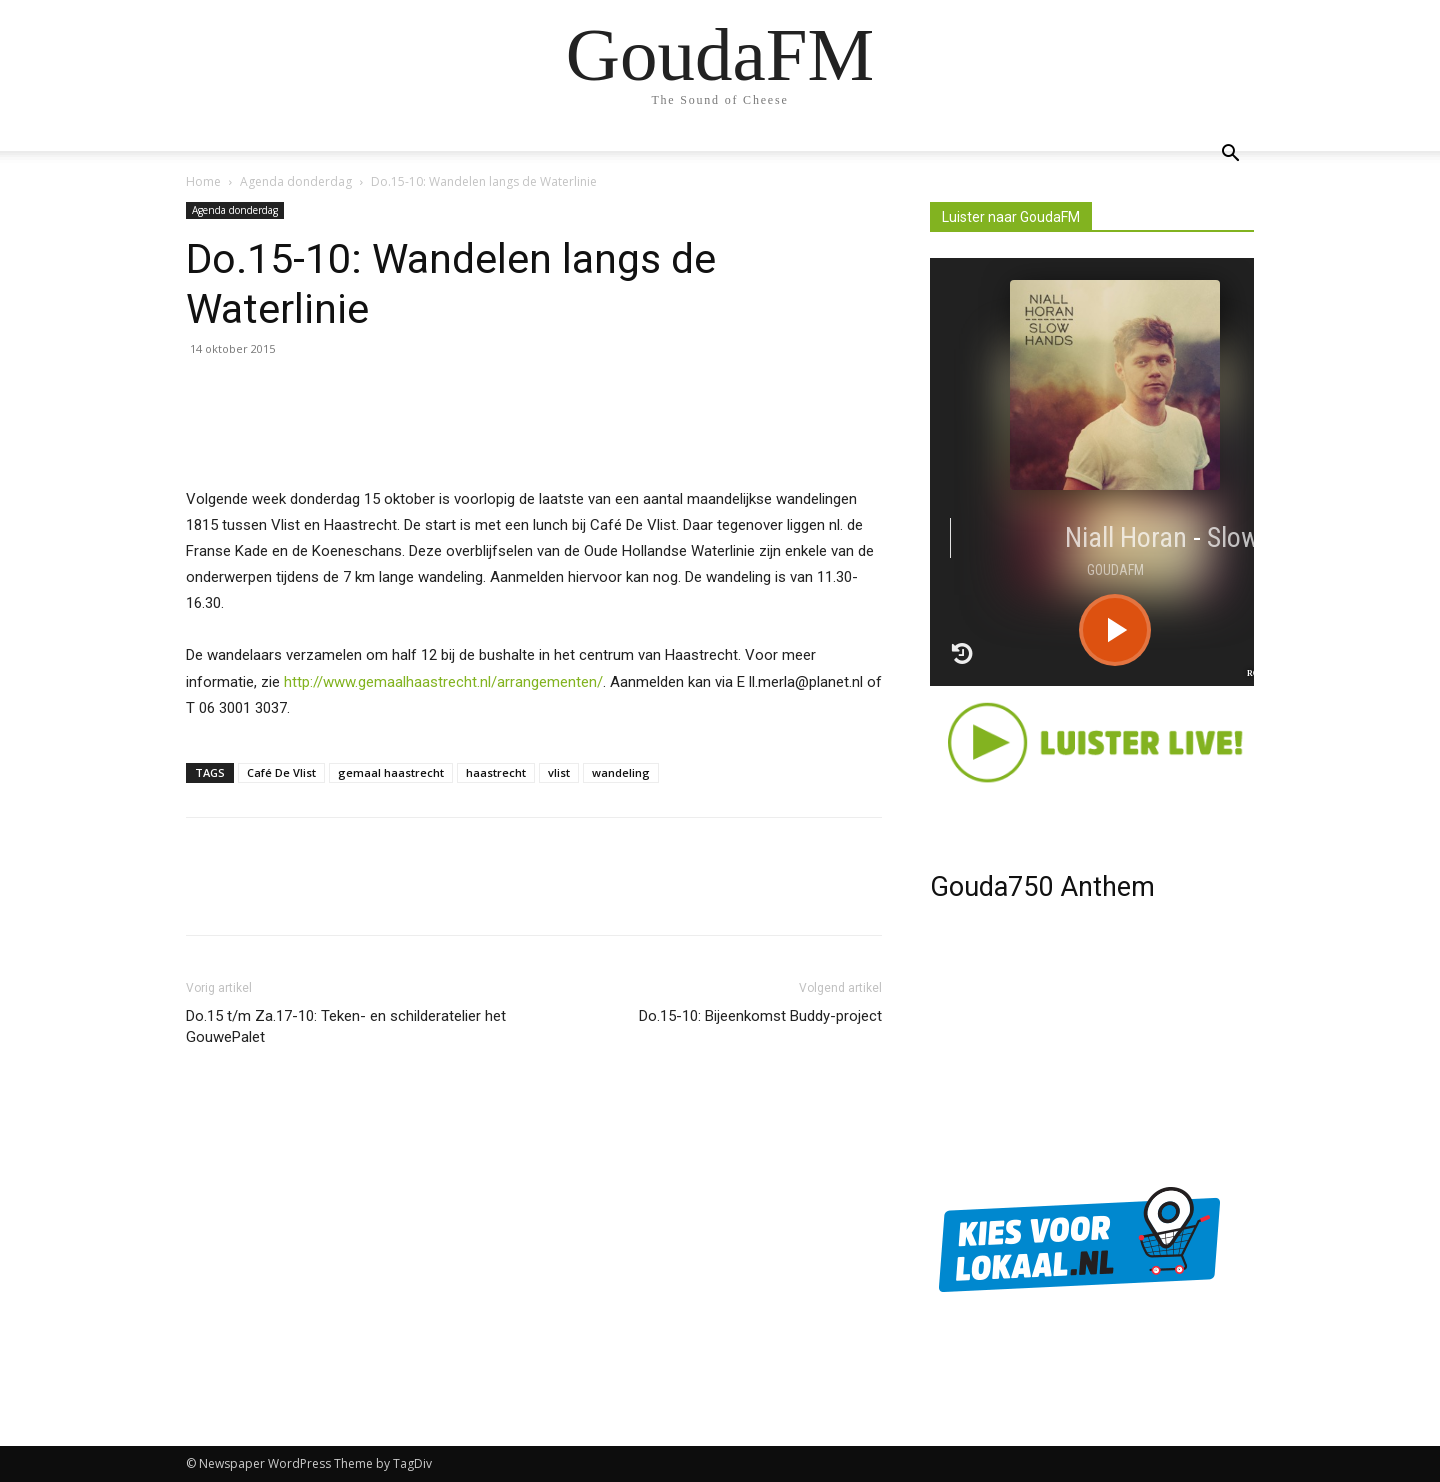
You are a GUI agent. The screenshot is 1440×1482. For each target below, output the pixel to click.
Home (203, 181)
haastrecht (496, 772)
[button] (1230, 155)
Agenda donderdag (296, 181)
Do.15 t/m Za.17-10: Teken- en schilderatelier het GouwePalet (346, 1026)
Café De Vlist (281, 772)
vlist (559, 772)
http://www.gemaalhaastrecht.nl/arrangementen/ (443, 682)
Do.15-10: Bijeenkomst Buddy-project (760, 1016)
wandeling (621, 772)
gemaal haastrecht (391, 772)
